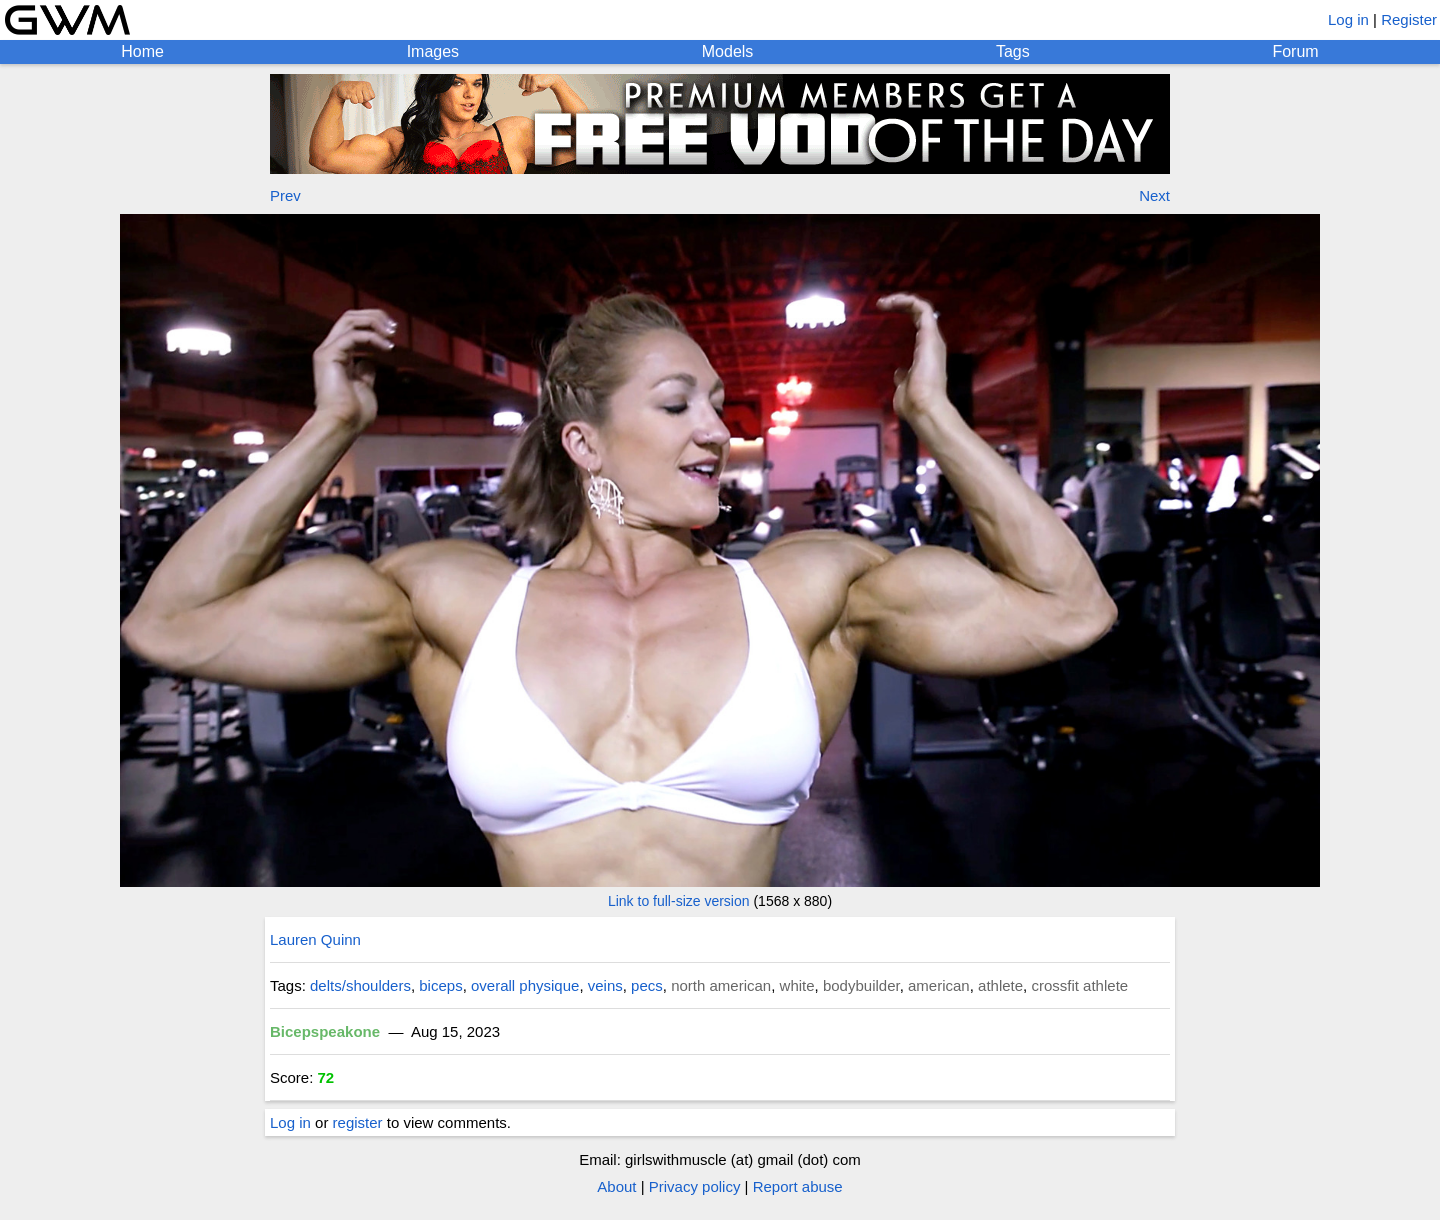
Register (1409, 19)
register (358, 1122)
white (797, 985)
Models (728, 51)
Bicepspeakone (325, 1031)
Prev (285, 195)
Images (433, 51)
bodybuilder (861, 985)
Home (142, 51)
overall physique (525, 985)
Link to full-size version (679, 901)
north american (721, 985)
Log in (1348, 19)
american (939, 985)
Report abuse (798, 1186)
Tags (1013, 51)
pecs (647, 985)
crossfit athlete (1079, 985)
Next (1154, 195)
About (616, 1186)
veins (605, 985)
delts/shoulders (360, 985)
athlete (1000, 985)
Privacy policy (695, 1186)
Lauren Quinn (315, 939)
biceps (440, 985)
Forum (1295, 51)
